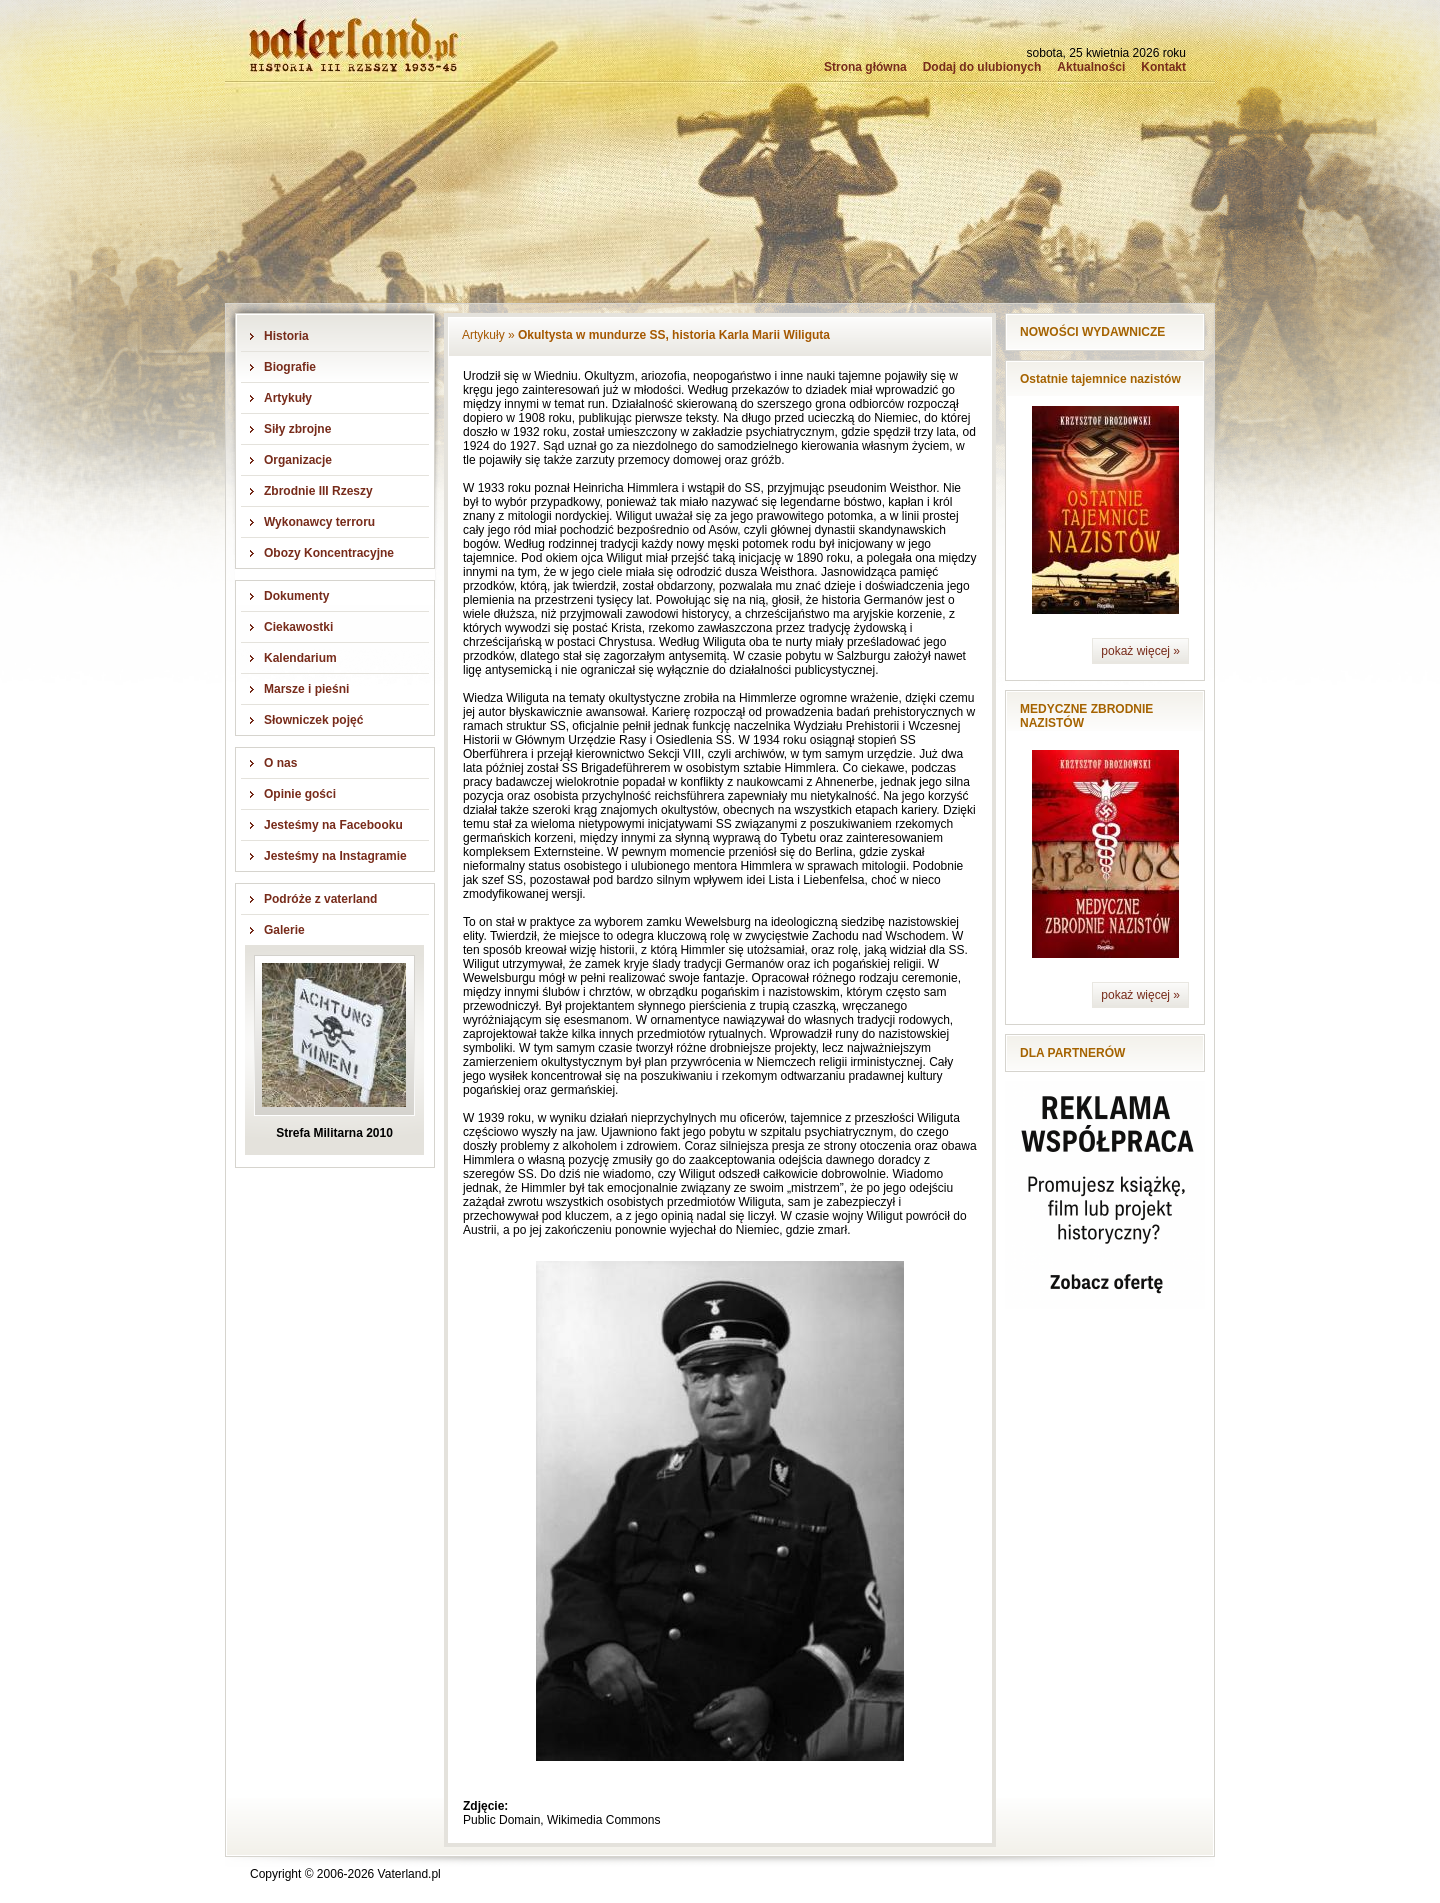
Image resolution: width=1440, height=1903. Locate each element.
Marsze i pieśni (306, 689)
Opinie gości (300, 794)
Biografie (290, 367)
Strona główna (865, 67)
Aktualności (1091, 67)
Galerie (284, 930)
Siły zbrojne (297, 429)
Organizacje (298, 460)
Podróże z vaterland (320, 899)
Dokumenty (296, 596)
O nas (280, 763)
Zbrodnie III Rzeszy (318, 491)
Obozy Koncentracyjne (329, 553)
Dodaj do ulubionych (982, 67)
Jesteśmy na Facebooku (333, 825)
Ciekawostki (298, 627)
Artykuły (288, 398)
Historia (286, 336)
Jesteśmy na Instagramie (335, 856)
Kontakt (1163, 67)
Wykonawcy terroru (319, 522)
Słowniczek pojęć (313, 720)
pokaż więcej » (1140, 651)
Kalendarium (300, 658)
